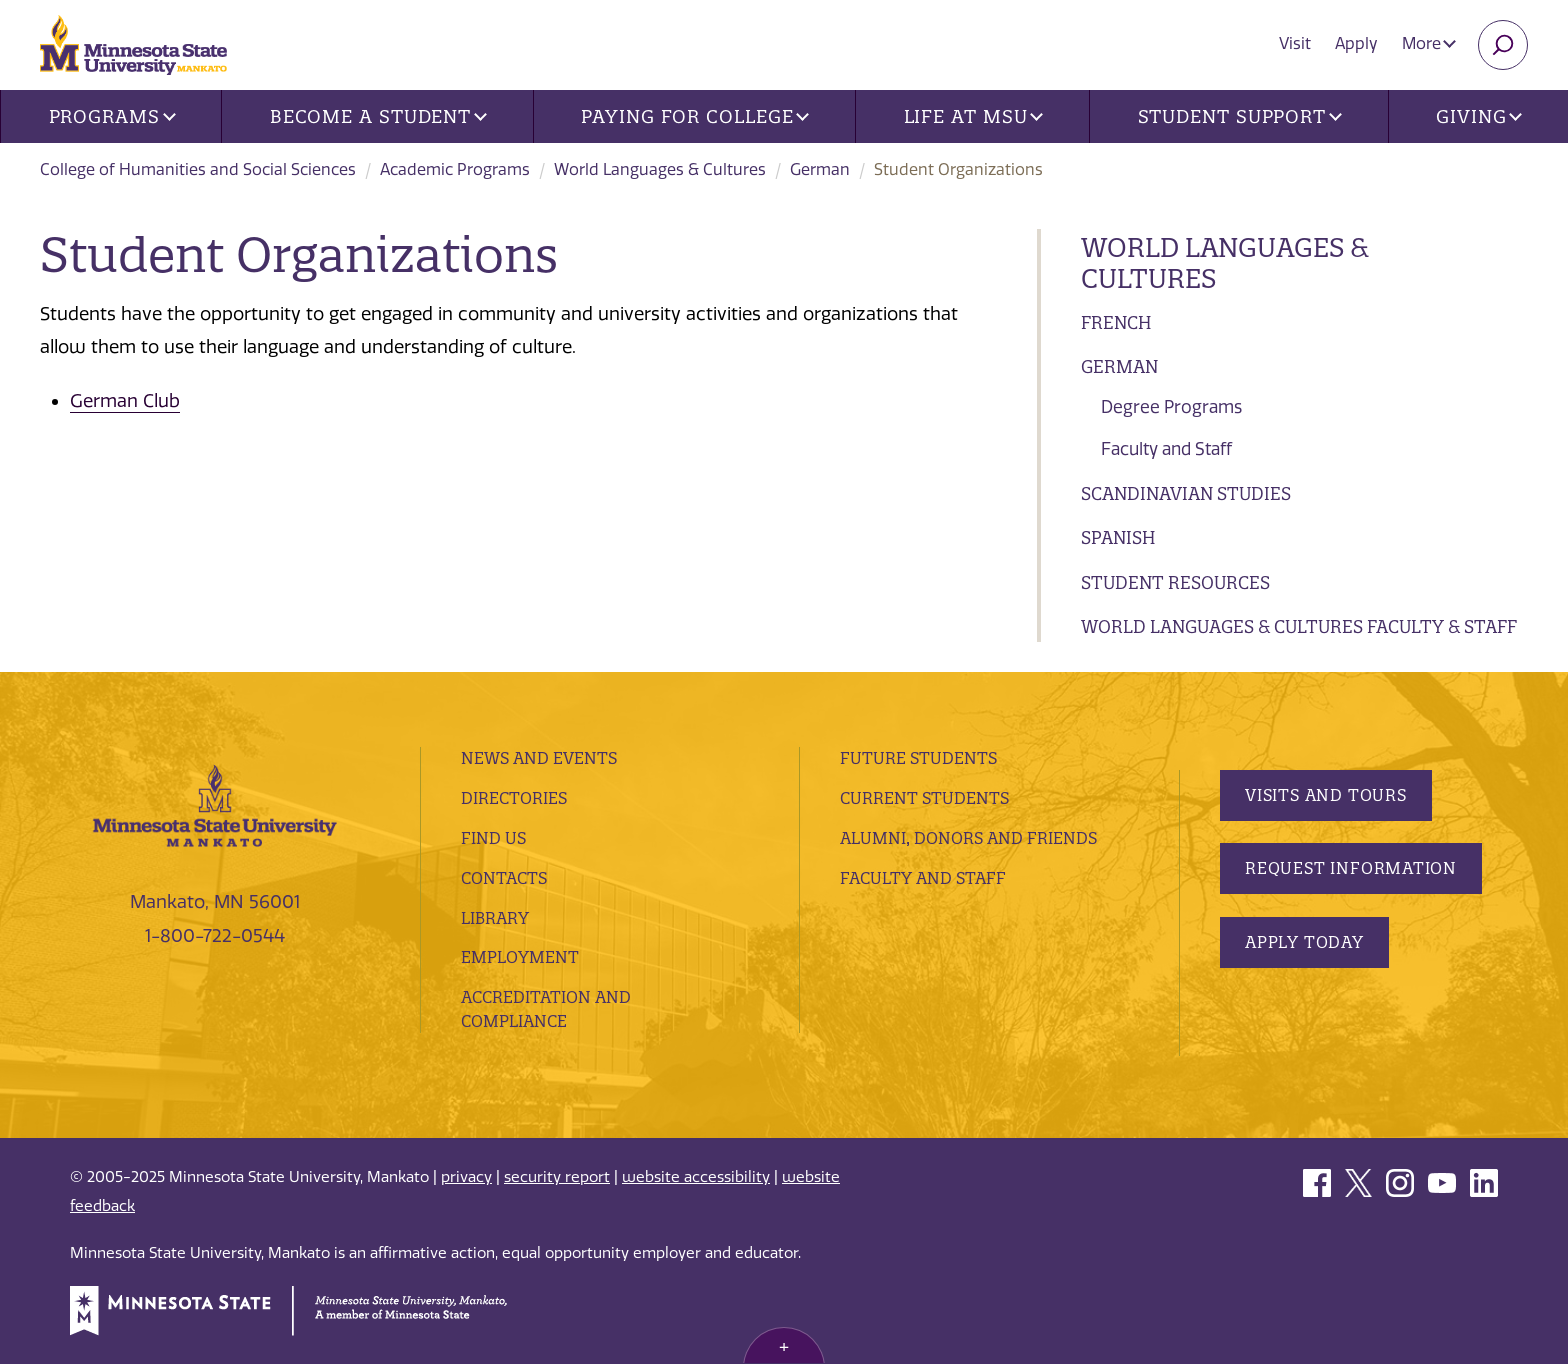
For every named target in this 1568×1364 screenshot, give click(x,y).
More (1429, 43)
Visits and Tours (1326, 795)
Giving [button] (1479, 116)
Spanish (1118, 537)
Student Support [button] (1240, 116)
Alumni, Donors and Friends (968, 838)
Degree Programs (1171, 407)
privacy (466, 1177)
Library (495, 918)
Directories (514, 798)
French (1116, 322)
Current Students (924, 798)
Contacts (504, 878)
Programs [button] (112, 116)
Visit (1295, 43)
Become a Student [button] (378, 116)
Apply (1356, 43)
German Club (125, 401)
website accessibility (696, 1177)
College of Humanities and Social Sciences (198, 169)
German (820, 169)
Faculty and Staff (1166, 449)
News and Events (539, 758)
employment (520, 957)
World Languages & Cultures (660, 169)
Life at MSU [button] (974, 116)
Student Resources (1175, 582)
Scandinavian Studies (1186, 493)
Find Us (493, 838)
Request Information (1351, 868)
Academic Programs (455, 169)
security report (557, 1177)
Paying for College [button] (695, 116)
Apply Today (1304, 942)
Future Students (918, 758)
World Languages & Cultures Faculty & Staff (1299, 626)
